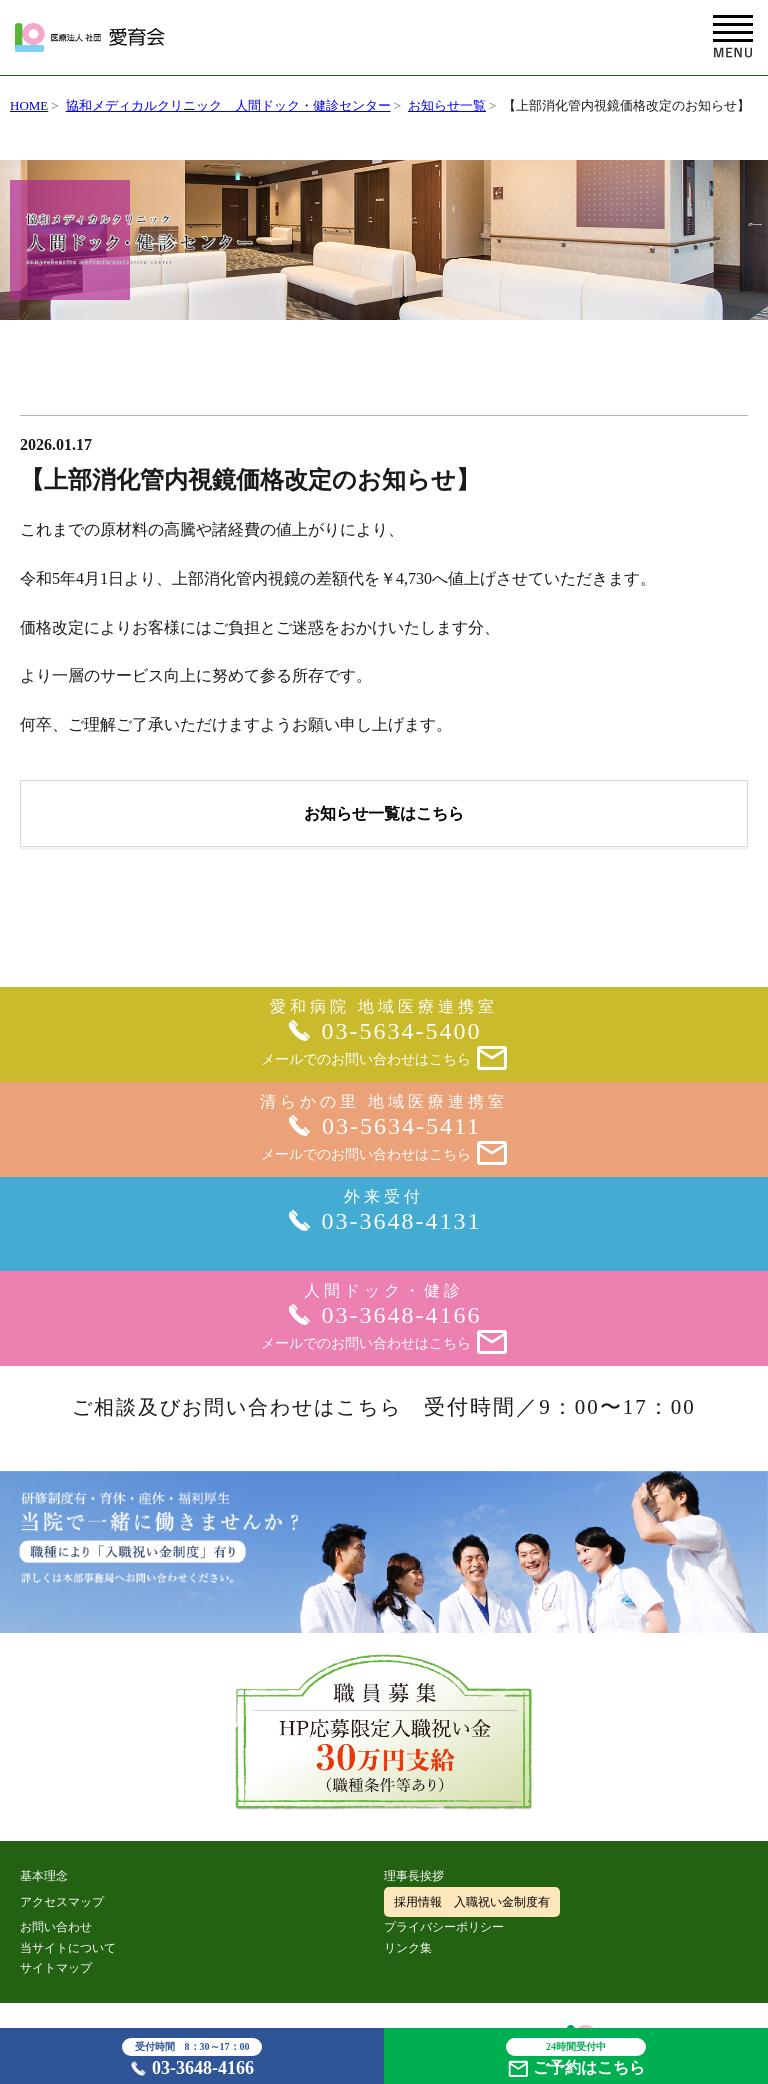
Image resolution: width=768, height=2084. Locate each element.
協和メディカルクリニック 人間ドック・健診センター (228, 105)
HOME (29, 105)
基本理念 (44, 1876)
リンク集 (408, 1948)
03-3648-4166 (192, 2058)
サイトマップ (56, 1968)
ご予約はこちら (576, 2057)
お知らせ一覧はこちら (384, 813)
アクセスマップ (62, 1902)
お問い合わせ (56, 1927)
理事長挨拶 (414, 1876)
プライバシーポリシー (444, 1927)
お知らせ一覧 (447, 105)
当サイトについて (68, 1948)
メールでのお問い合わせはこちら (384, 1059)
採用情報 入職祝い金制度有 (472, 1902)
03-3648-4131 (402, 1221)
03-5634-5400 (402, 1031)
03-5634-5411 (401, 1126)
